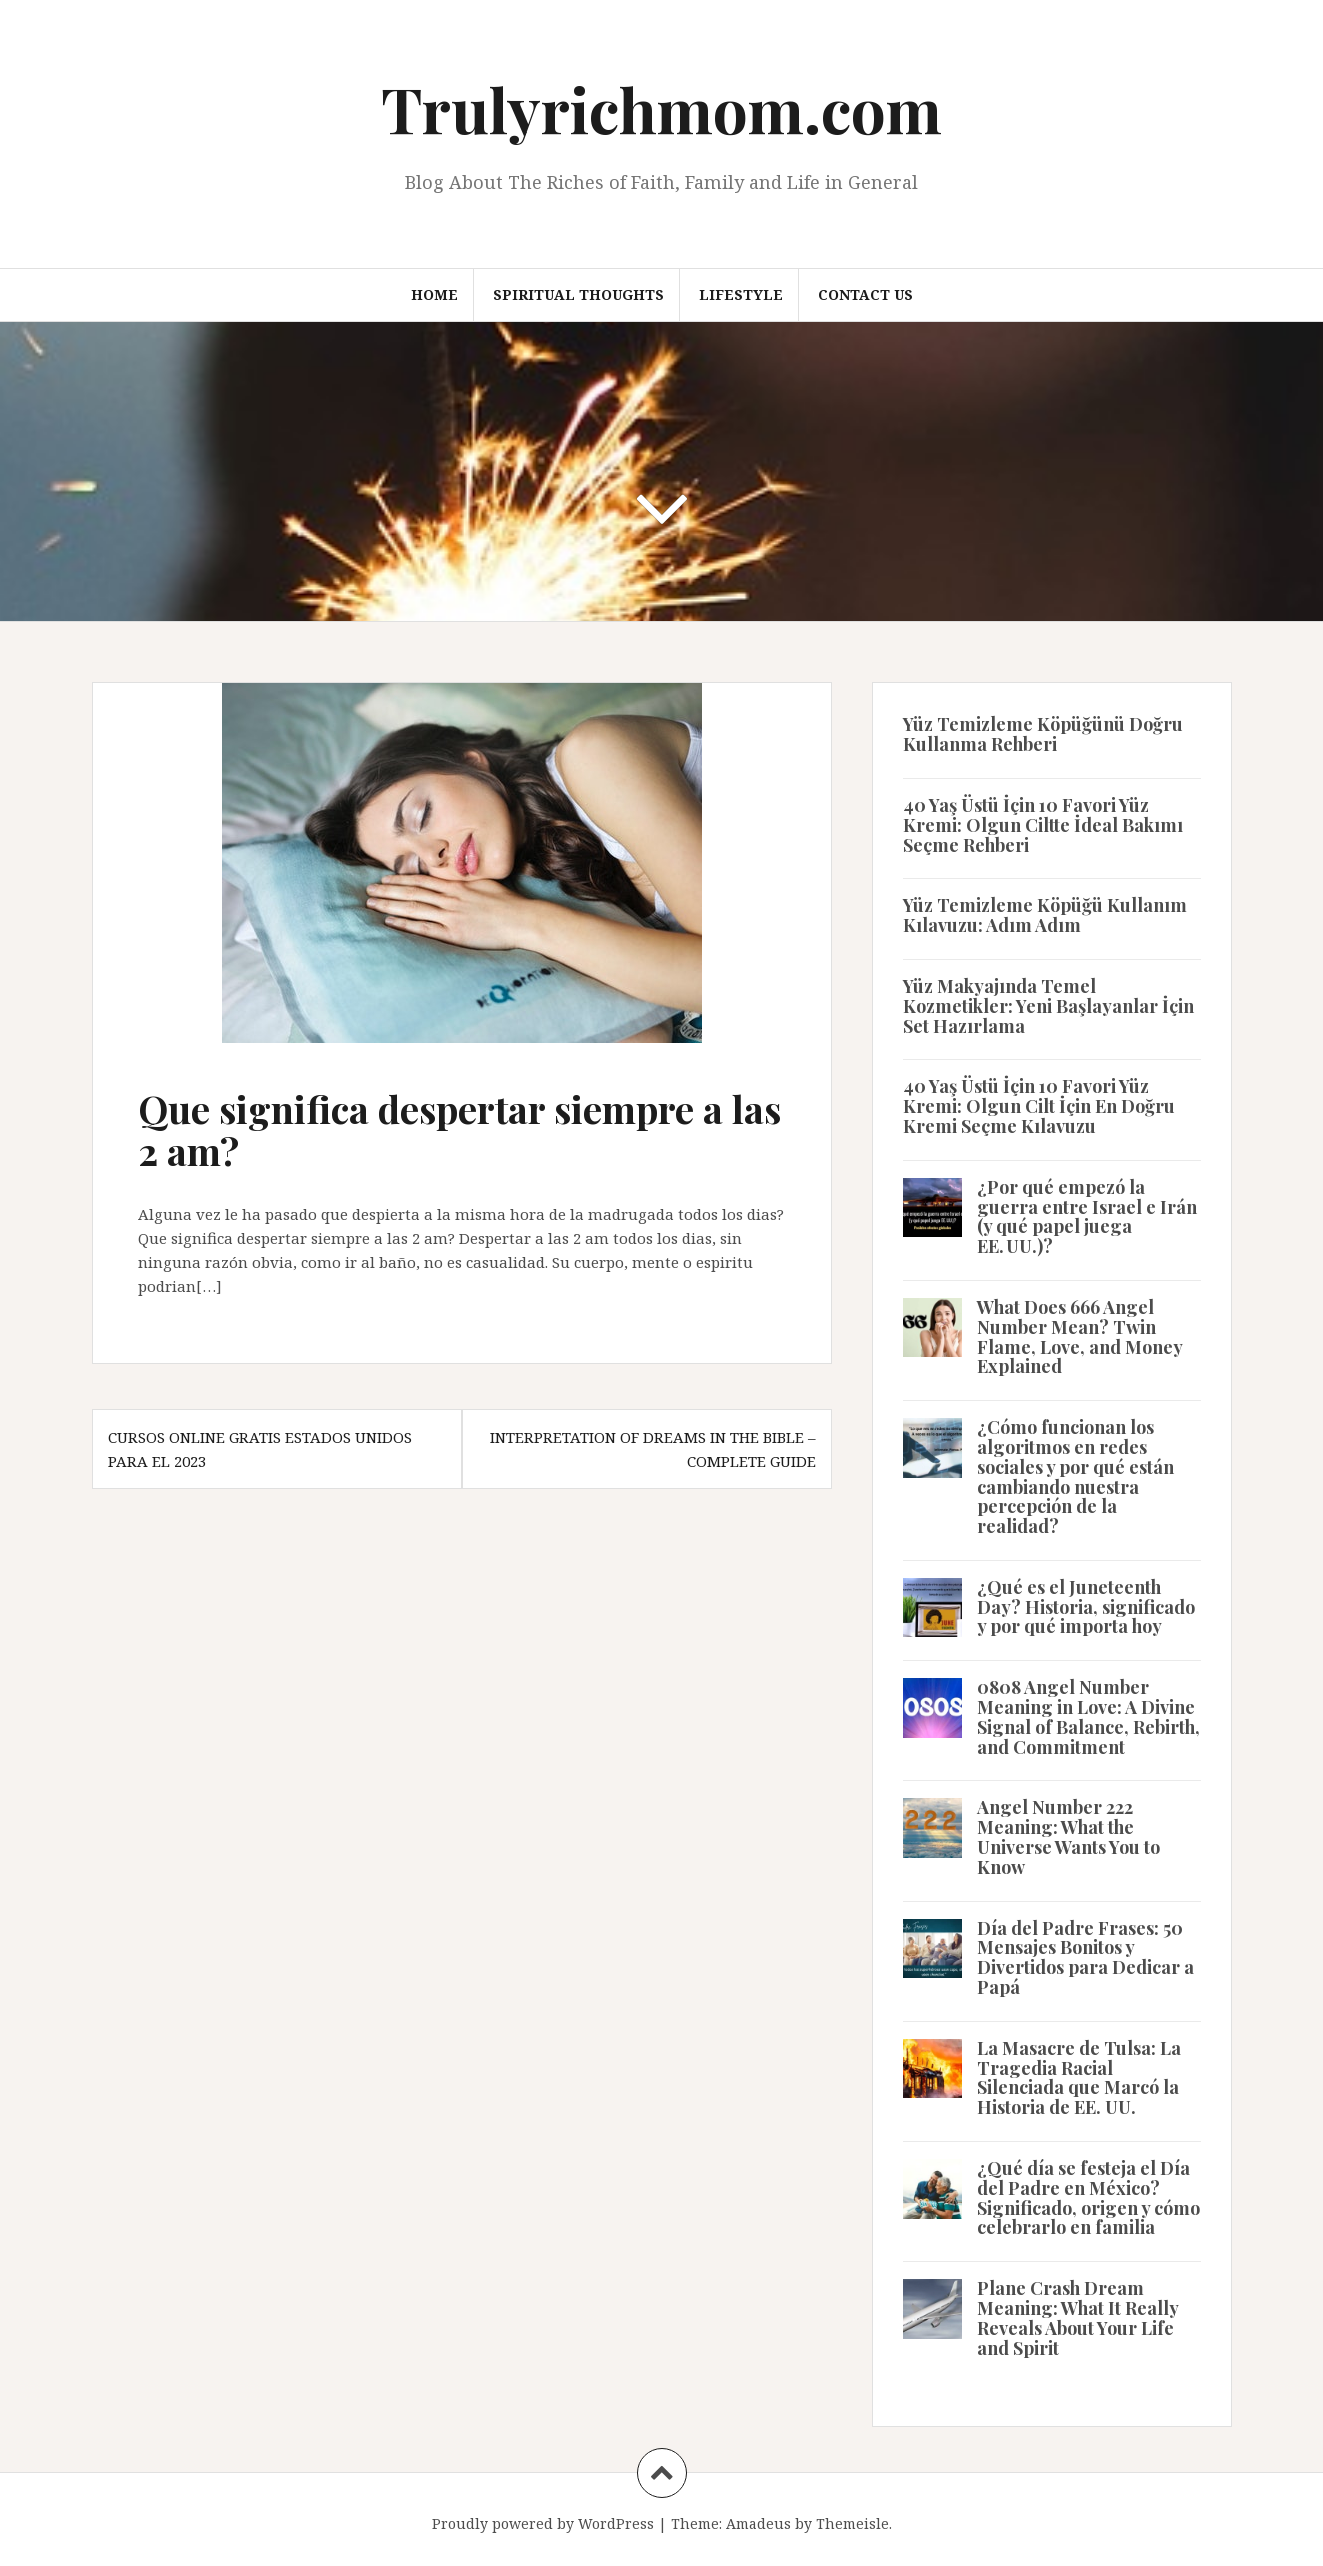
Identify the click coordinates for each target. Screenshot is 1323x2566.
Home (434, 294)
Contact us (865, 294)
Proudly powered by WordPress (543, 2523)
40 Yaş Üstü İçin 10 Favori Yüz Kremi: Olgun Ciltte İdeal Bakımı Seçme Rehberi (1043, 825)
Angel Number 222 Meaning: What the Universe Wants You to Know (1068, 1836)
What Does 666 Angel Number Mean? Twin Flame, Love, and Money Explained (1079, 1336)
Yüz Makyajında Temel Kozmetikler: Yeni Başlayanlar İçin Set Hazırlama (1048, 1006)
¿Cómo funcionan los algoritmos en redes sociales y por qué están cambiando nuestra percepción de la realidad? (1075, 1476)
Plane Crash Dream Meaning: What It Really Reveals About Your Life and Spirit (1077, 2317)
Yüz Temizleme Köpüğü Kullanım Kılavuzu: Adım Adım (1045, 915)
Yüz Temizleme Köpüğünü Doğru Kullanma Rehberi (1043, 734)
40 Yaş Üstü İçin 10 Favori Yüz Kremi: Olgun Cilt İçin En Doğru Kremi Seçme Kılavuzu (1039, 1106)
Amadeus (758, 2523)
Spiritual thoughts (578, 294)
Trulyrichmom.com (661, 108)
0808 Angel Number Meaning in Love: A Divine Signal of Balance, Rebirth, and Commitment (1088, 1716)
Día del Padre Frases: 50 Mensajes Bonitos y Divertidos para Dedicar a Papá (1085, 1957)
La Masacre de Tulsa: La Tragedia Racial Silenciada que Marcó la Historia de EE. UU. (1079, 2077)
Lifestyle (741, 294)
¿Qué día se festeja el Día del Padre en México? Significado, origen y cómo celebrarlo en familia (1088, 2197)
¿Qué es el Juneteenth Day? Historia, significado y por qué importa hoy (1086, 1607)
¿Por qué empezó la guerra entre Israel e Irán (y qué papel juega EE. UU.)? (1087, 1216)
